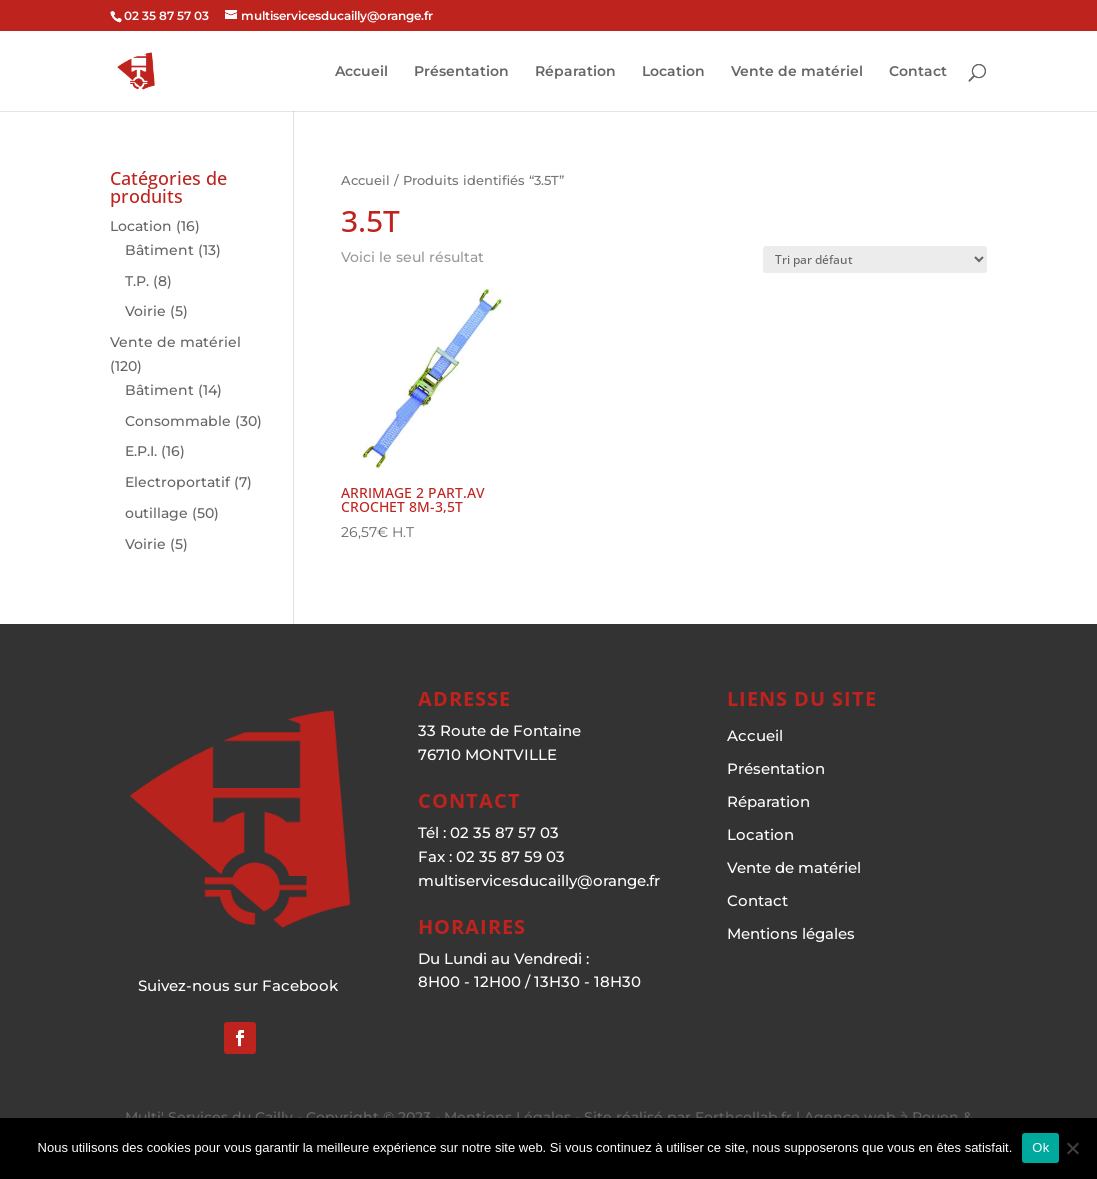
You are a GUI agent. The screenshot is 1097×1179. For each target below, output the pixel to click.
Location (673, 72)
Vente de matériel (797, 72)
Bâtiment (159, 250)
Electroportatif (177, 482)
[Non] (1072, 1148)
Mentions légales (791, 933)
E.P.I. (141, 451)
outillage (156, 513)
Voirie (145, 311)
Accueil (361, 72)
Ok (1040, 1147)
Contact (918, 72)
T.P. (137, 281)
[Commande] (875, 259)
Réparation (575, 72)
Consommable (178, 421)
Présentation (461, 72)
